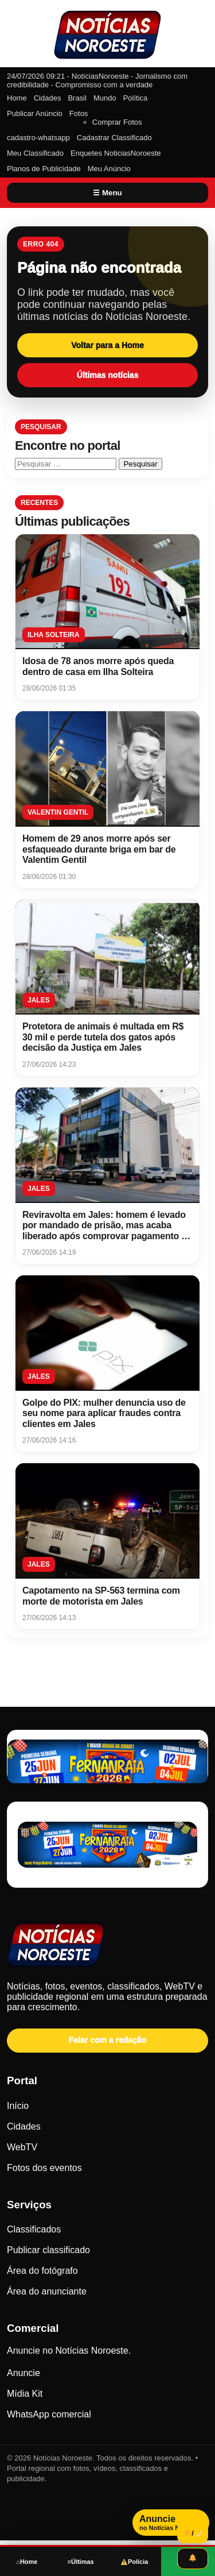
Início (18, 2106)
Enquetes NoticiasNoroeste (116, 153)
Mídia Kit (24, 2393)
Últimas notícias (107, 375)
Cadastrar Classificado (114, 137)
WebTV (22, 2147)
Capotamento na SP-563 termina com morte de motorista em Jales (101, 1596)
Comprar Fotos (117, 122)
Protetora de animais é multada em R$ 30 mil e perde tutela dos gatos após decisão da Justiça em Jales (102, 1036)
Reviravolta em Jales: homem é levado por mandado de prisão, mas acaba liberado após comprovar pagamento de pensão (106, 1231)
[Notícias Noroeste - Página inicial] (107, 1946)
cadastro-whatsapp (38, 137)
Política (135, 98)
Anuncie (23, 2373)
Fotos (78, 113)
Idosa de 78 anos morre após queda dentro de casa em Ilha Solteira (98, 666)
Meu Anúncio (109, 168)
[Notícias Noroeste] (107, 34)
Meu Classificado (35, 153)
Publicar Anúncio (34, 113)
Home (17, 98)
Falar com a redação (107, 2040)
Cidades (47, 98)
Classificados (34, 2229)
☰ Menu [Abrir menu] (107, 192)
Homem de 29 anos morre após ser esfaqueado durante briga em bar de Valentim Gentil (98, 849)
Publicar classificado (48, 2250)
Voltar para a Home (107, 345)
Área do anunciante (47, 2291)
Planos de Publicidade (44, 168)
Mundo (104, 98)
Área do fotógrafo (42, 2271)
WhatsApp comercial (49, 2414)
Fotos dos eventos (44, 2168)
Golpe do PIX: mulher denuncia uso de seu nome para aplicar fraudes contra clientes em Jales (104, 1413)
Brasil (77, 98)
